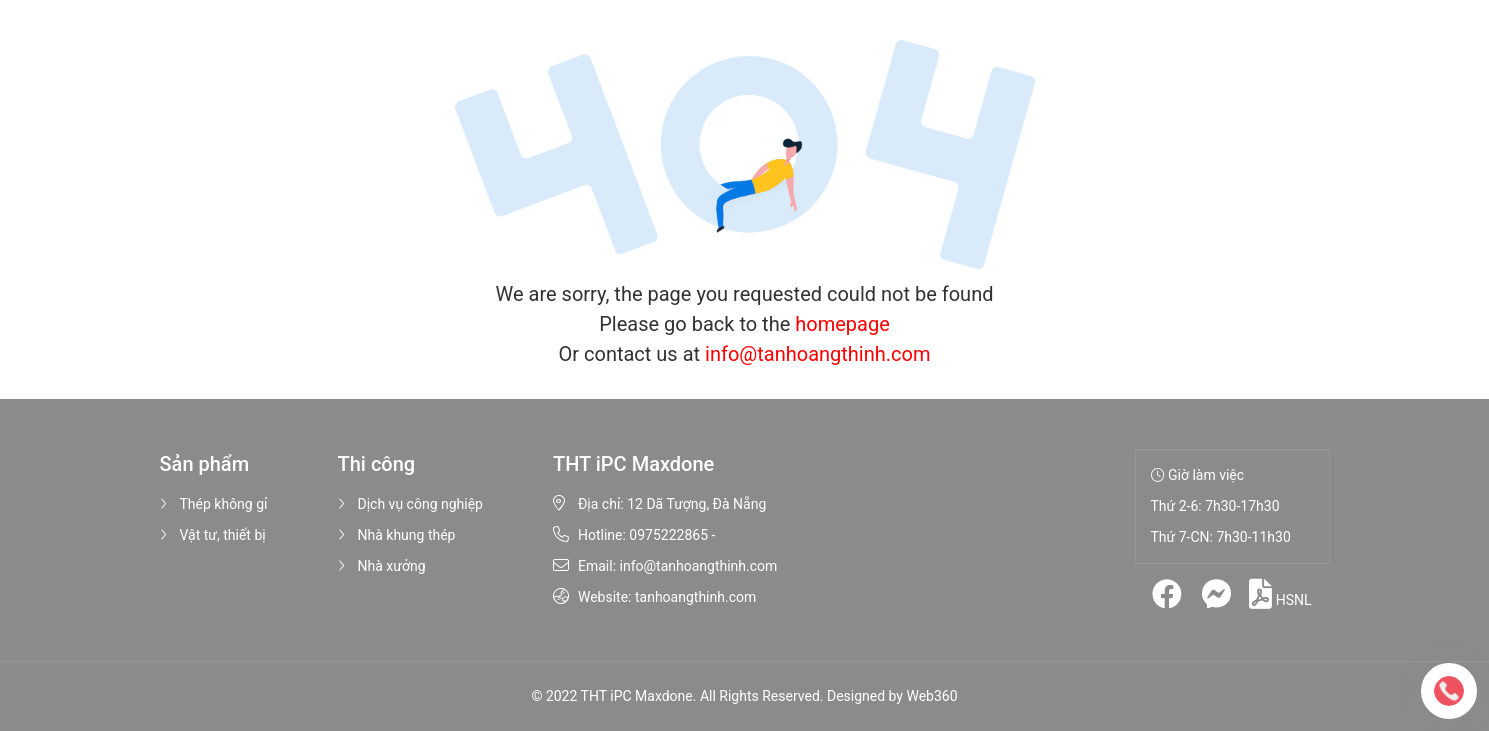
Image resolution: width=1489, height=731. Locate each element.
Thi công (619, 50)
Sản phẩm (514, 50)
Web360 (931, 696)
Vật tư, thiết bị (213, 535)
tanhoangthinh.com (695, 597)
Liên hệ (864, 50)
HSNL (1280, 594)
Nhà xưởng (382, 566)
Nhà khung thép (397, 535)
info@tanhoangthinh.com (817, 354)
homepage (842, 324)
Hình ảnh (710, 50)
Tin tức (791, 50)
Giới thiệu (415, 50)
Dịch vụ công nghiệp (410, 504)
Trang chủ (326, 50)
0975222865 (668, 535)
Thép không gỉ (214, 504)
